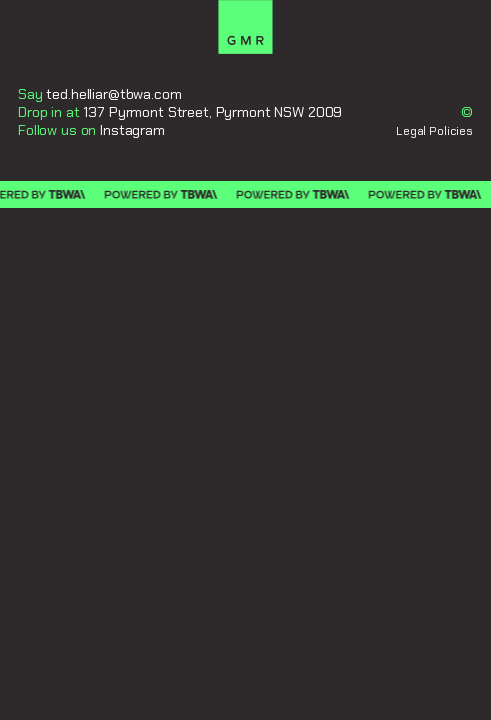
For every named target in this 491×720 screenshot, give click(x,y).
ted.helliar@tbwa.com (113, 94)
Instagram (132, 130)
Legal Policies (434, 131)
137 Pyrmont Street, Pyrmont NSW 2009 (212, 112)
